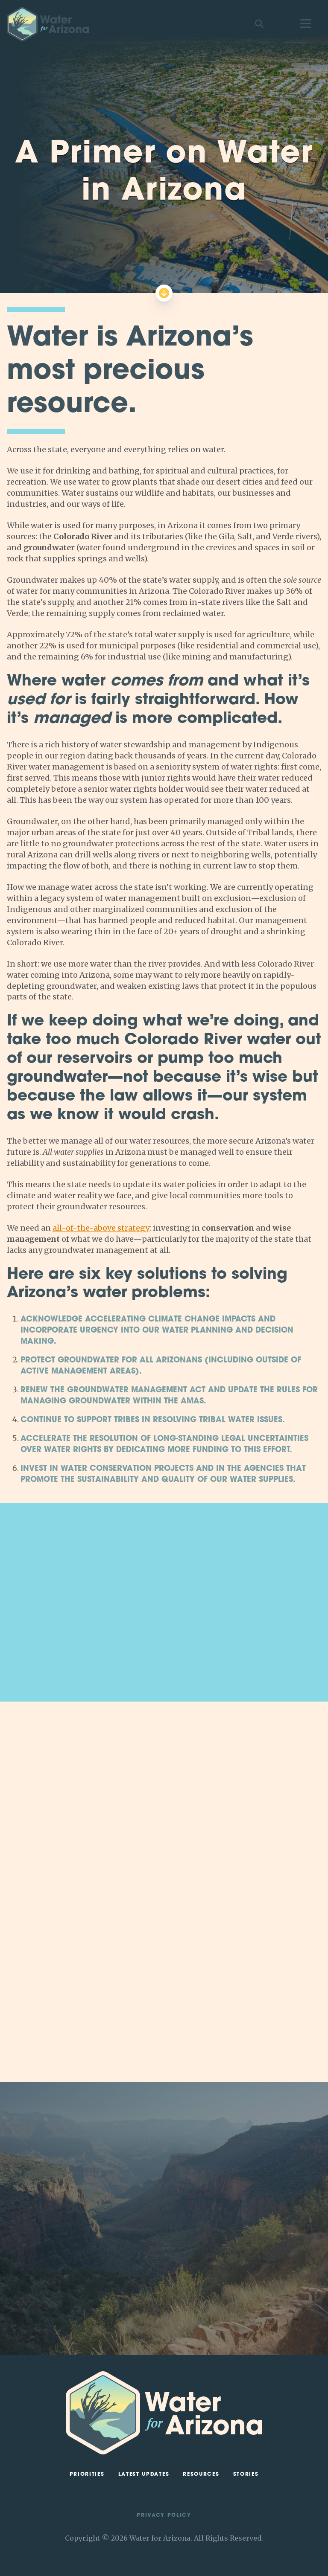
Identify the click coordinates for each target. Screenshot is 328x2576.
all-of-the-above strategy (101, 1228)
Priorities (87, 2474)
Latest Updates (144, 2474)
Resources (201, 2474)
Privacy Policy (164, 2515)
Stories (246, 2474)
